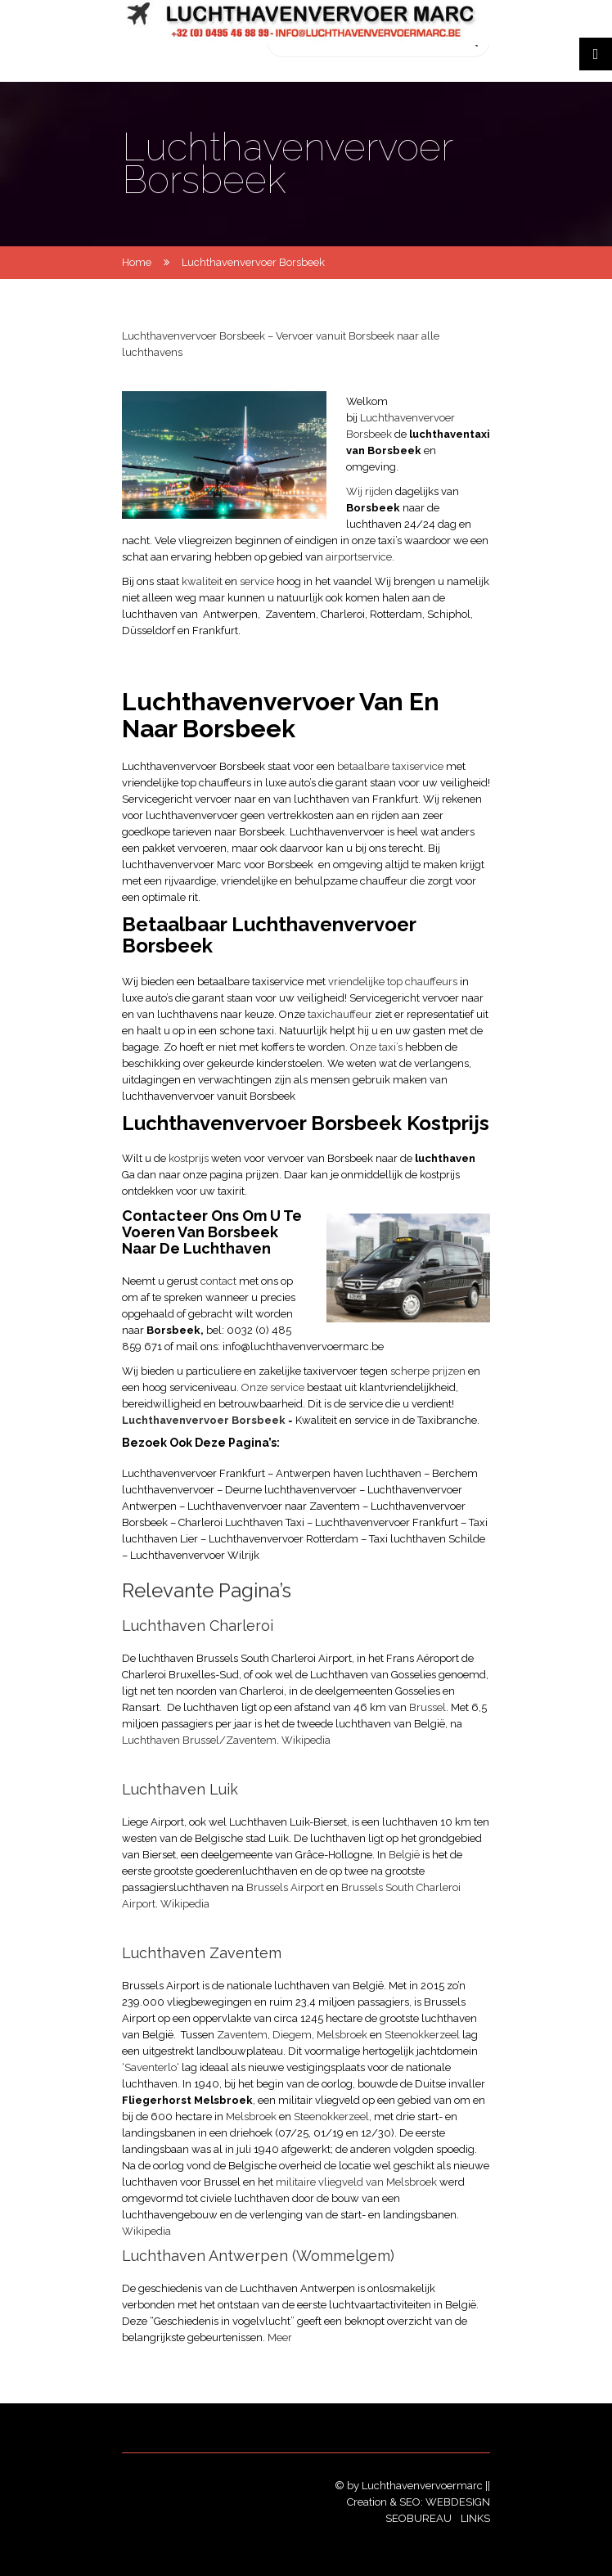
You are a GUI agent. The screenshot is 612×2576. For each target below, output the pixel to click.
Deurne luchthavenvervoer (291, 1490)
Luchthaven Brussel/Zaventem (199, 1740)
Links (475, 2518)
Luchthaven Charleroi (197, 1625)
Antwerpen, (231, 614)
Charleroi (343, 614)
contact (219, 1281)
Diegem (292, 2035)
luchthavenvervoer (192, 815)
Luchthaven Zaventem (201, 1952)
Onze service (274, 1387)
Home (136, 262)
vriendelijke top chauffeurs (394, 981)
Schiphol (448, 614)
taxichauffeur (340, 1014)
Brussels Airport (285, 1887)
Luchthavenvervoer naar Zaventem (273, 1506)
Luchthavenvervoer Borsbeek (204, 1420)
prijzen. (263, 1175)
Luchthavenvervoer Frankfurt (193, 1473)
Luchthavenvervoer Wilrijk (194, 1555)
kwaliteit (203, 581)
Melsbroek (342, 2035)
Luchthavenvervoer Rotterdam (283, 1539)
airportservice (359, 557)
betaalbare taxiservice (389, 766)
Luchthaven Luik (180, 1789)
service (258, 581)
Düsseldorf (148, 630)
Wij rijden (369, 491)
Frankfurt (215, 630)
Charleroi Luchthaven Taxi (242, 1522)
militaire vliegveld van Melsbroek (356, 2182)
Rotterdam (396, 614)
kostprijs (189, 1158)
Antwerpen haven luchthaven (350, 1473)
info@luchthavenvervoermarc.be (303, 1346)
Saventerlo (150, 2067)
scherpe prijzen (429, 1371)
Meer (280, 2337)
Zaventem (290, 614)
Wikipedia (306, 1740)
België (404, 1855)
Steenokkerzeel (422, 2035)
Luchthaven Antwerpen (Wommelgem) (258, 2255)
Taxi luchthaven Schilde (427, 1539)
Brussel (427, 1707)
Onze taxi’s (377, 1047)
